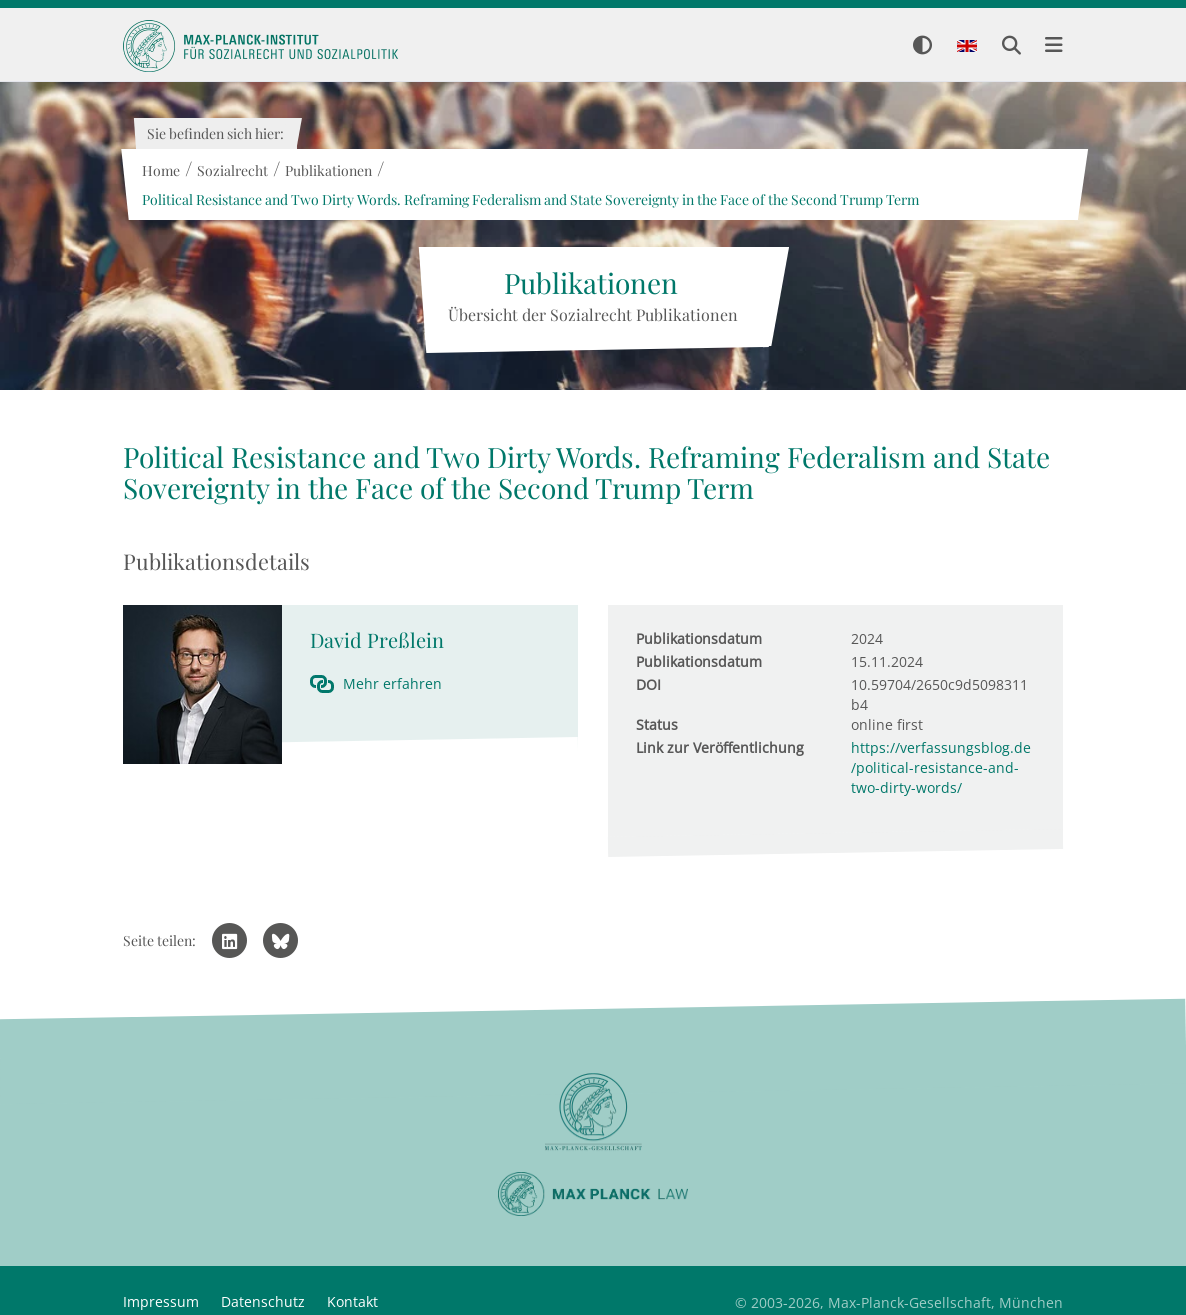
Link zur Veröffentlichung (720, 747)
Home (160, 170)
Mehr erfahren (392, 683)
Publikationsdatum (699, 638)
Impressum (161, 1301)
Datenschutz (263, 1301)
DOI (648, 684)
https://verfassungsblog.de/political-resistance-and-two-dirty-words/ (941, 767)
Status (657, 724)
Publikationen (327, 170)
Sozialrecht (231, 170)
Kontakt (352, 1301)
